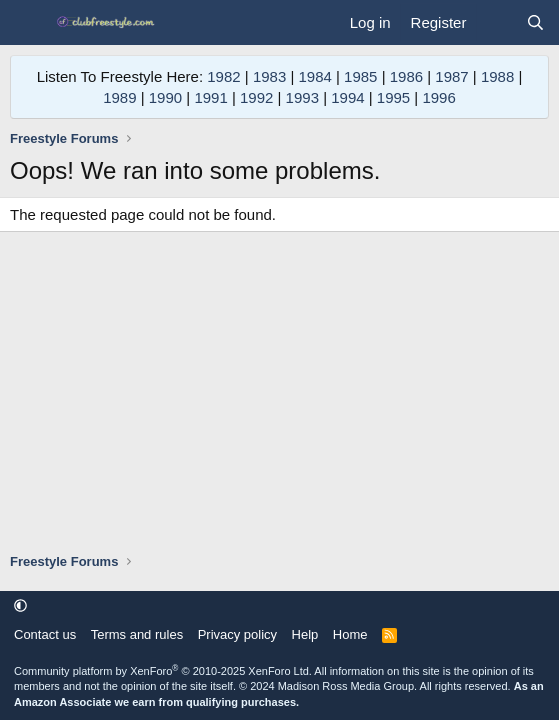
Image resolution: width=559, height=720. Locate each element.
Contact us (45, 634)
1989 (119, 97)
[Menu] (27, 23)
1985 (360, 76)
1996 (438, 97)
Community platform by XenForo (163, 671)
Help (305, 634)
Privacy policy (237, 634)
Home (350, 634)
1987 (451, 76)
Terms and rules (137, 634)
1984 (314, 76)
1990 (165, 97)
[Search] (535, 22)
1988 (497, 76)
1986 (406, 76)
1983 (269, 76)
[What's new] (495, 22)
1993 (302, 97)
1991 (210, 97)
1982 (223, 76)
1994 (347, 97)
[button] (20, 605)
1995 (393, 97)
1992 (256, 97)
